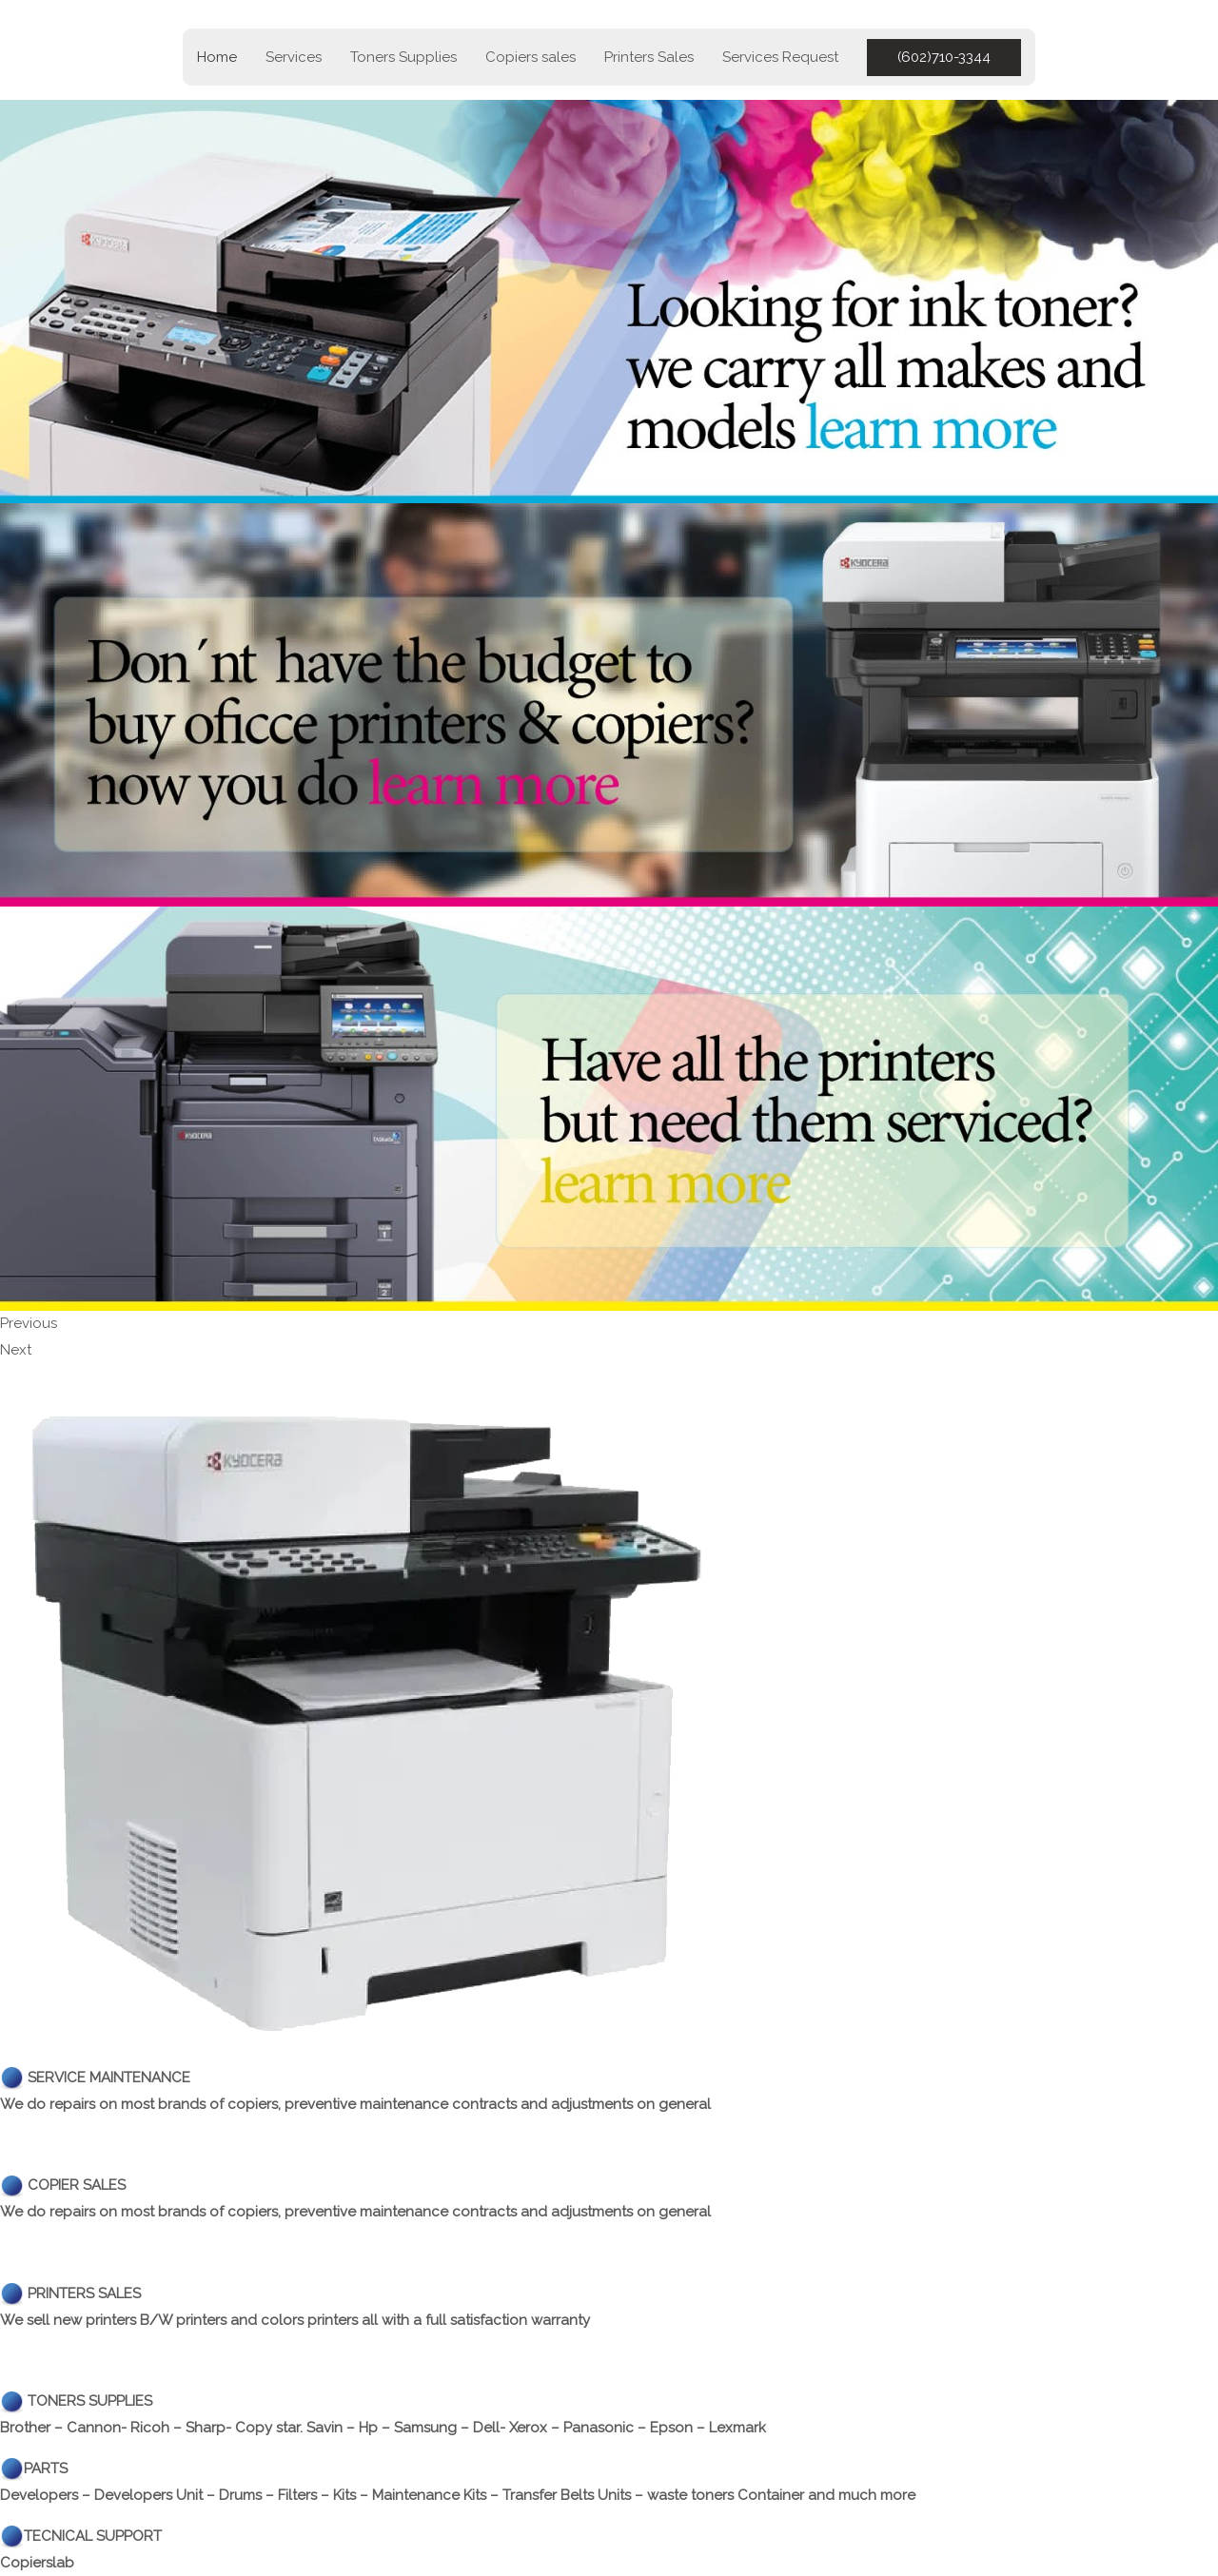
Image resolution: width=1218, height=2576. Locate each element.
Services (293, 57)
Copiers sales (530, 57)
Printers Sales (649, 57)
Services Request (780, 57)
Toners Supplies (403, 57)
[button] (944, 57)
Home (217, 57)
